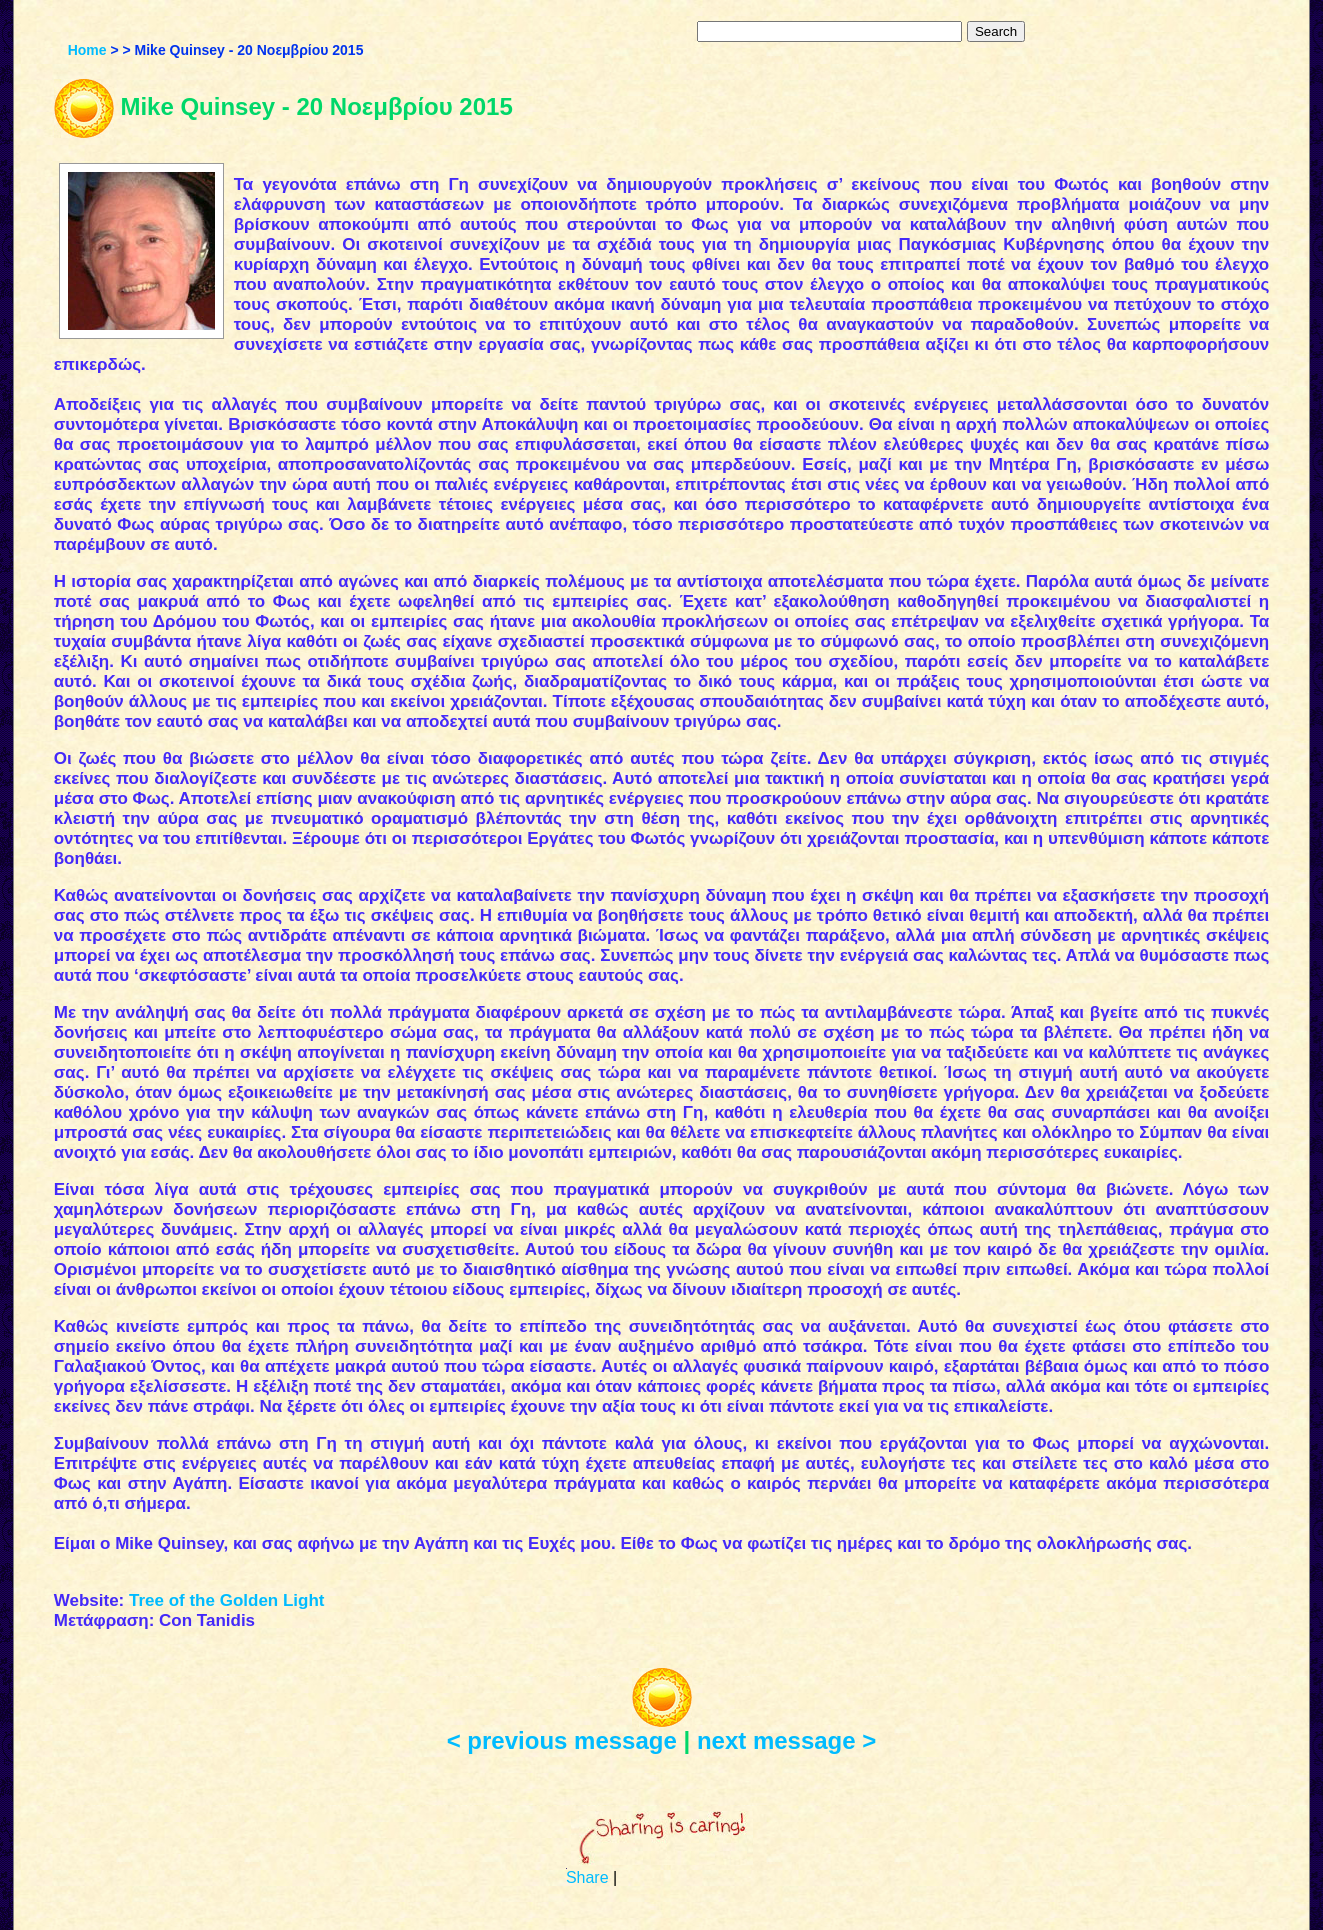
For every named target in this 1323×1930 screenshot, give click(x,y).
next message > (786, 1740)
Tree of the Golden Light (227, 1600)
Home (87, 50)
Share (587, 1877)
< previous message (562, 1740)
